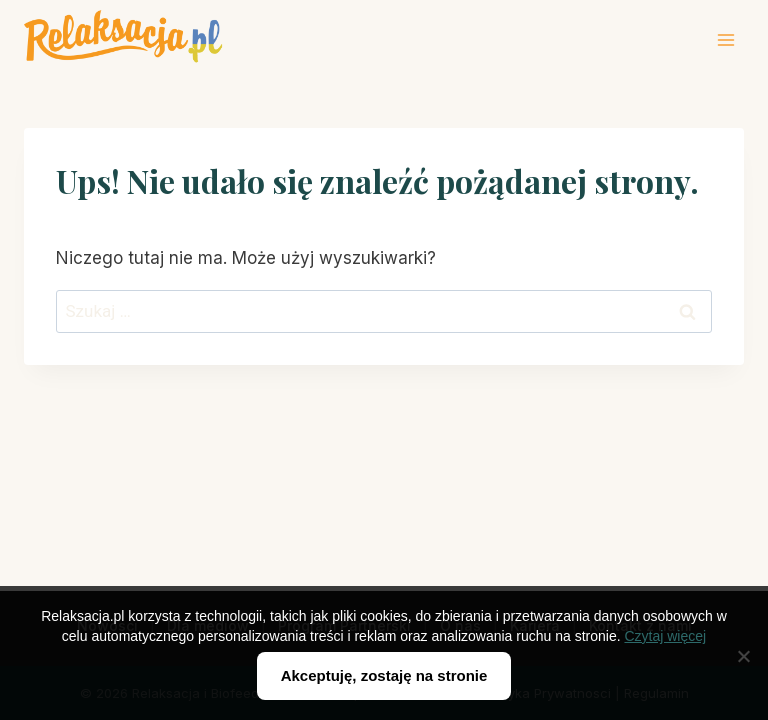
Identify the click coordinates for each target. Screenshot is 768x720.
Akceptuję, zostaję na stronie (384, 675)
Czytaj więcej (665, 636)
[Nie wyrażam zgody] (743, 656)
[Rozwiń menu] (725, 39)
